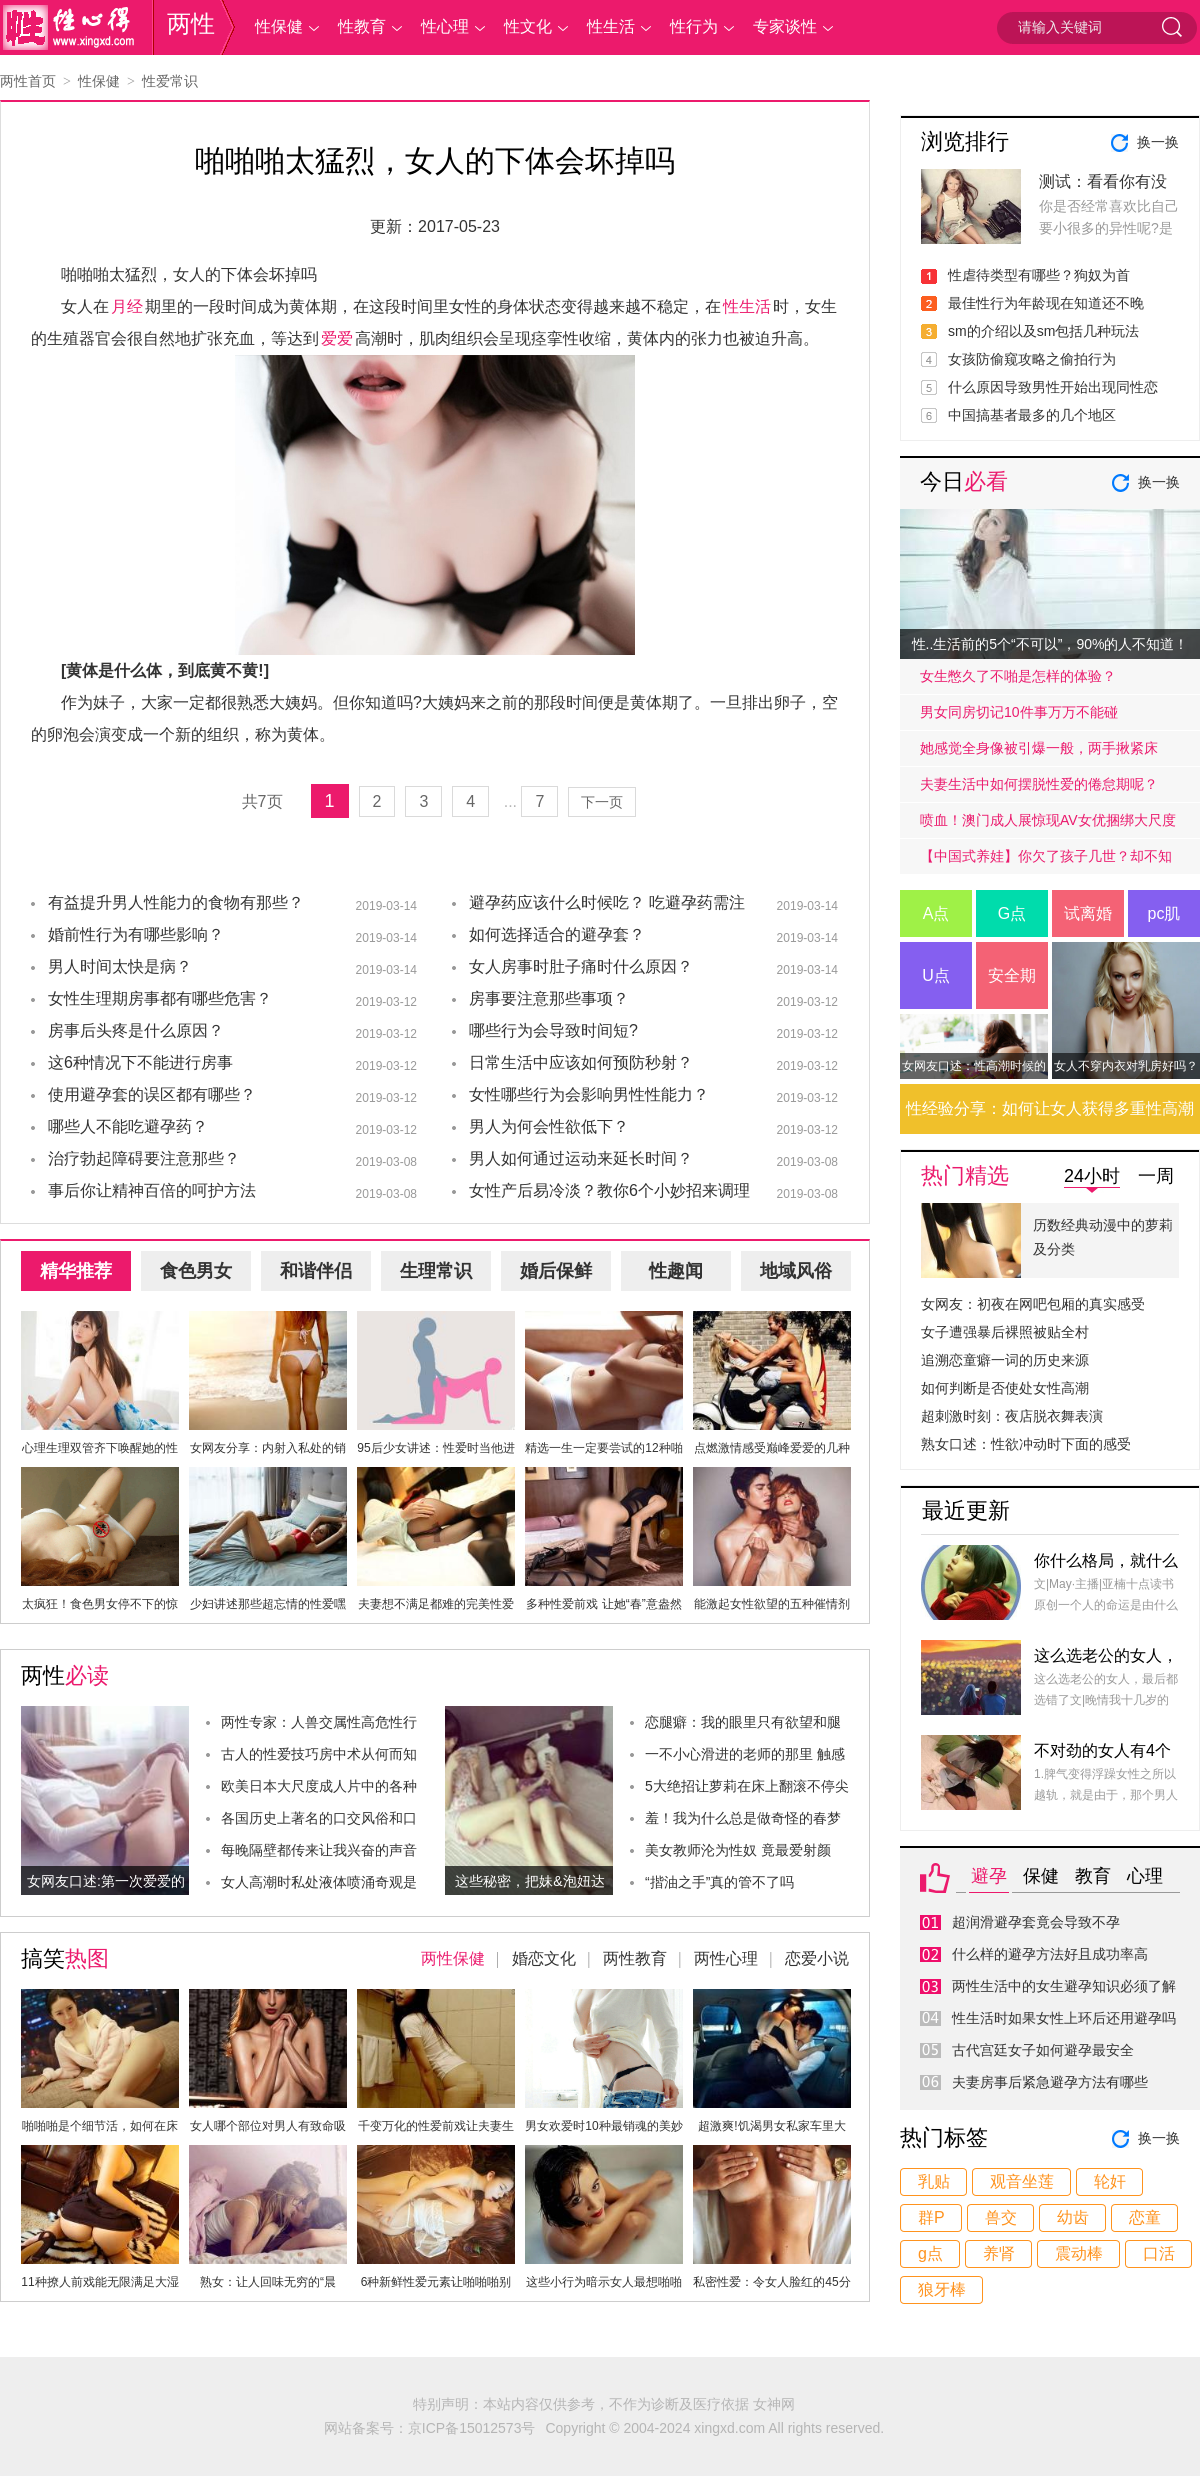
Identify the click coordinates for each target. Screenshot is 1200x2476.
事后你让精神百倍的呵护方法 (152, 1190)
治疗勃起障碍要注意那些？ (144, 1158)
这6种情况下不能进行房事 (140, 1062)
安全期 (1012, 975)
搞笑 (65, 1958)
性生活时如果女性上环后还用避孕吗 (1064, 2018)
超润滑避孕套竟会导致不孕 (1036, 1922)
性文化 (528, 26)
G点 (1012, 913)
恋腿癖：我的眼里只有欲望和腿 (743, 1722)
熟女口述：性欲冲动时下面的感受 (1026, 1444)
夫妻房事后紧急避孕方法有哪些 (1050, 2082)
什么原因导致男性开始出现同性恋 (1053, 387)
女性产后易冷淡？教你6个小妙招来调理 (609, 1190)
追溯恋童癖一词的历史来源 (1005, 1360)
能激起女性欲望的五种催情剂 (772, 1604)
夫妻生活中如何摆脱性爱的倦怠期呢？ (1039, 784)
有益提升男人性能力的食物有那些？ (176, 902)
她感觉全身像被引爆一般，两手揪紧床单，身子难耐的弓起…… (1039, 753)
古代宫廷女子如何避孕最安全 (1043, 2050)
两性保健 (453, 1958)
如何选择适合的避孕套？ (557, 934)
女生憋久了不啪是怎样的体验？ (1018, 676)
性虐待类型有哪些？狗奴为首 (1039, 275)
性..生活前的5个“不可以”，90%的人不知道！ (1050, 644)
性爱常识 (170, 81)
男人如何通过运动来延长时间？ (581, 1158)
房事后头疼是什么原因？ (136, 1030)
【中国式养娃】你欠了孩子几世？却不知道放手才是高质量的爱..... (1046, 861)
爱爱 (337, 338)
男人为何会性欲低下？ (549, 1126)
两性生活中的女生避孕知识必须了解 (1064, 1986)
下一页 (602, 802)
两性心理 (726, 1958)
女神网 (774, 2404)
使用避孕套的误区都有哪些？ (152, 1094)
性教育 (362, 26)
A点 (936, 913)
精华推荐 (76, 1271)
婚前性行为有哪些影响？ (136, 934)
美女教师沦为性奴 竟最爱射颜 (738, 1850)
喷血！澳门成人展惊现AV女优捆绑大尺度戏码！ (1048, 825)
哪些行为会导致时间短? (553, 1030)
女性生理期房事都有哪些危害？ (160, 998)
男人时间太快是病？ (120, 966)
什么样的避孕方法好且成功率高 (1050, 1954)
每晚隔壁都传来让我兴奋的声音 (319, 1850)
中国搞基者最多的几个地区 (1032, 415)
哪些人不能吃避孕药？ (128, 1126)
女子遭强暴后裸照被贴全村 (1005, 1332)
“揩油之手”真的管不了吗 (719, 1882)
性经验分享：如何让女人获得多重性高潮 (1050, 1108)
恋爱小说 (817, 1958)
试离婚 (1088, 913)
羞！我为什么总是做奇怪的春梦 (743, 1818)
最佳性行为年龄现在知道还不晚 (1046, 303)
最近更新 (966, 1510)
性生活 (611, 26)
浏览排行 (965, 141)
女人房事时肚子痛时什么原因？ (581, 966)
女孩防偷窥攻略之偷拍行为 (1032, 359)
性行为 (694, 26)
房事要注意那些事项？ (549, 998)
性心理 (445, 26)
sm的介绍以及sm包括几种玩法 (1043, 331)
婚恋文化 (544, 1958)
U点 (936, 975)
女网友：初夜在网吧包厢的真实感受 (1033, 1304)
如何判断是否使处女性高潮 (1005, 1388)
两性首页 (28, 81)
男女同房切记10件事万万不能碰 (1019, 712)
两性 (191, 23)
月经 (127, 306)
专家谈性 (785, 26)
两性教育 (635, 1958)
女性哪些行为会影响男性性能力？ (589, 1094)
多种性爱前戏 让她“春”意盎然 (603, 1604)
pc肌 (1164, 913)
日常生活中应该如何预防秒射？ (581, 1062)
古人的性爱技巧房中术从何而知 (319, 1754)
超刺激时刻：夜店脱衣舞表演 (1012, 1416)
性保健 (279, 26)
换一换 (1158, 142)
